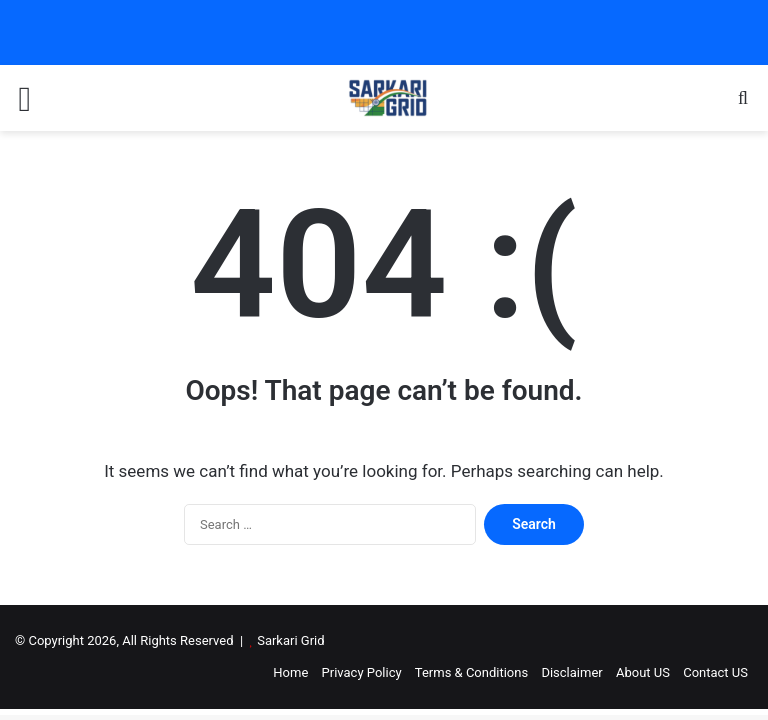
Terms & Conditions (471, 672)
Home (290, 672)
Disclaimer (571, 672)
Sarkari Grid (290, 640)
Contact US (715, 672)
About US (643, 672)
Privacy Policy (362, 672)
